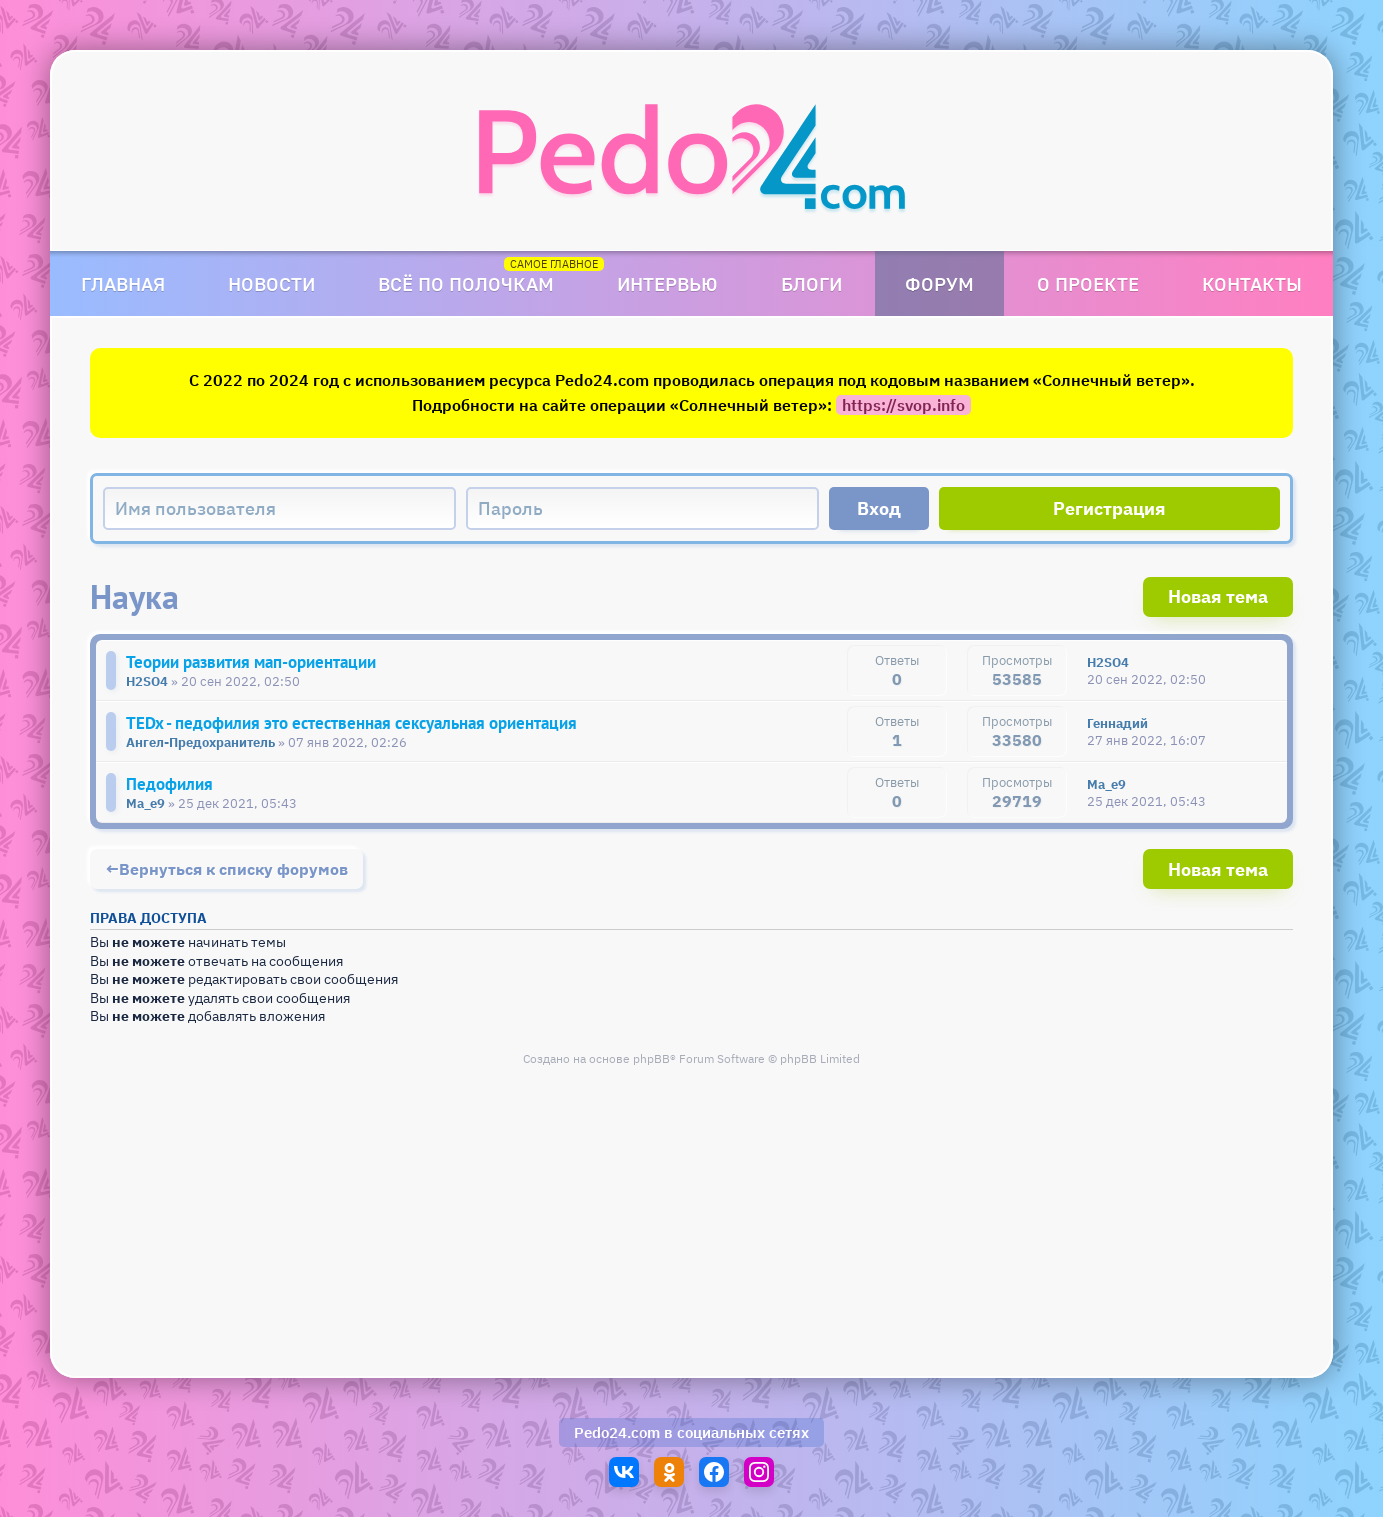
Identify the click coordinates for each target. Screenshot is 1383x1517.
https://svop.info (903, 405)
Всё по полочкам (466, 283)
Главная (123, 283)
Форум (939, 283)
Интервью (667, 283)
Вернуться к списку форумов (233, 869)
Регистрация (1109, 508)
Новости (271, 283)
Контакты (1252, 283)
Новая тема (1218, 596)
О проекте (1088, 283)
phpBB (651, 1058)
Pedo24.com (617, 1432)
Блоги (811, 283)
